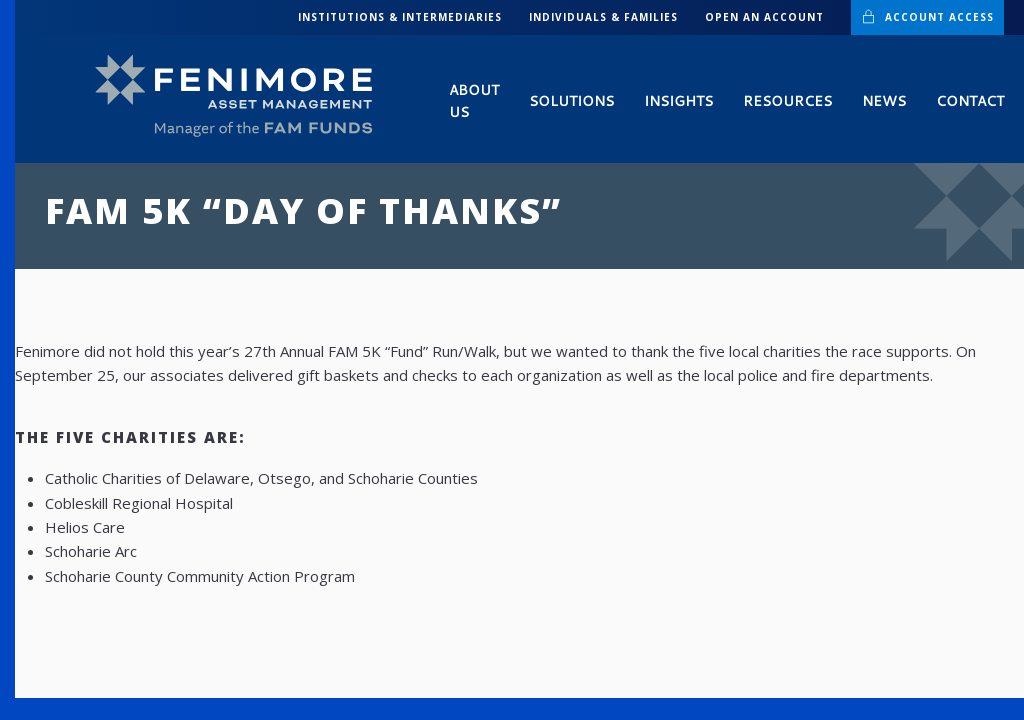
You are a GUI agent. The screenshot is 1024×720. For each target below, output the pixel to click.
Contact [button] (970, 101)
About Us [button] (474, 101)
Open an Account (764, 17)
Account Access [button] (927, 16)
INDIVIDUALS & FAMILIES (603, 17)
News (884, 101)
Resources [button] (787, 101)
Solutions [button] (571, 101)
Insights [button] (678, 101)
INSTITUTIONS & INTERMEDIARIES (400, 17)
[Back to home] (242, 96)
